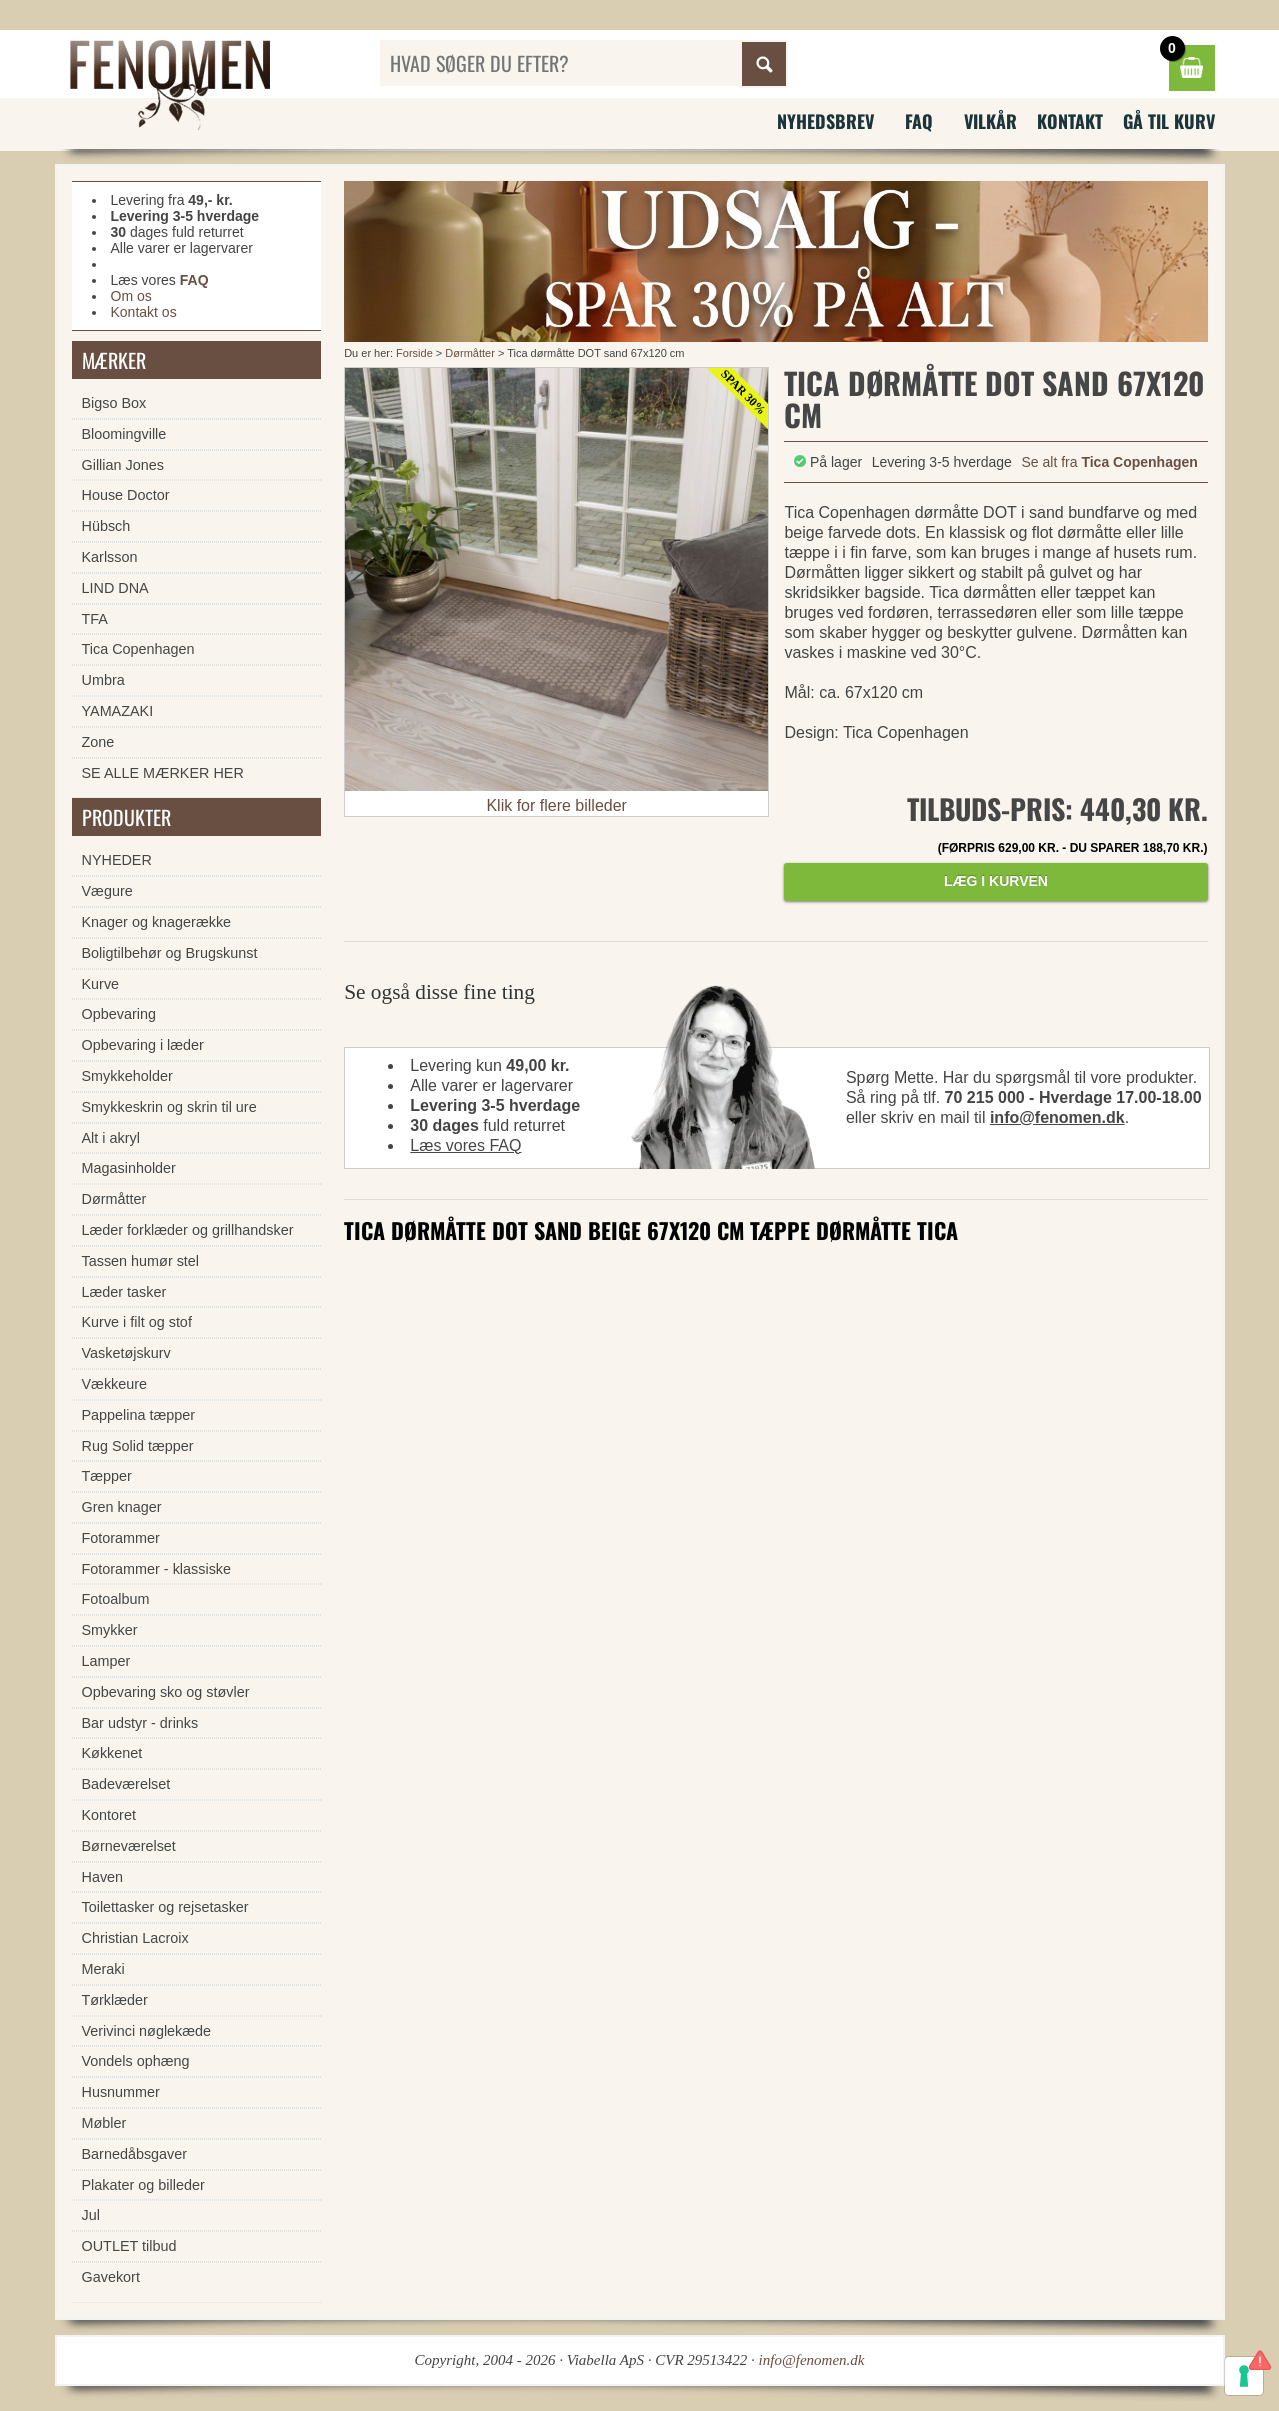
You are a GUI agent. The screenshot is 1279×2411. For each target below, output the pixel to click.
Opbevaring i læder (143, 1045)
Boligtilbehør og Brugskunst (170, 953)
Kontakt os (144, 312)
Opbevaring (119, 1014)
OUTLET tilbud (129, 2246)
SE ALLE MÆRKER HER (163, 773)
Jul (91, 2215)
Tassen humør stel (141, 1261)
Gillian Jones (123, 465)
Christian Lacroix (135, 1938)
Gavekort (111, 2277)
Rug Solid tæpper (138, 1446)
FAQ (919, 121)
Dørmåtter (470, 353)
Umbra (103, 680)
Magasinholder (129, 1168)
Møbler (104, 2123)
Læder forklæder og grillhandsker (188, 1230)
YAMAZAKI (118, 711)
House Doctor (126, 495)
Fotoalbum (116, 1599)
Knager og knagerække (157, 922)
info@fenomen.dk (1057, 1117)
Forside (414, 353)
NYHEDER (117, 860)
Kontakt (1070, 121)
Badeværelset (126, 1784)
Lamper (106, 1661)
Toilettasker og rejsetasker (165, 1907)
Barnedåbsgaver (135, 2154)
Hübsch (106, 526)
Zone (98, 742)
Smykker (110, 1630)
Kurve (101, 984)
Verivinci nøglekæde (147, 2031)
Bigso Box (114, 403)
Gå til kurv (1169, 121)
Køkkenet (112, 1753)
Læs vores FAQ (465, 1145)
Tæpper (107, 1476)
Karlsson (110, 557)
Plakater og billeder (143, 2185)
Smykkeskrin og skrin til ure (169, 1107)
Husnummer (121, 2092)
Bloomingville (124, 434)
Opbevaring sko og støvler (166, 1692)
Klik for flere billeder (556, 805)
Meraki (103, 1969)
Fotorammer (121, 1538)
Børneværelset (129, 1846)
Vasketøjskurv (126, 1353)
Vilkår (990, 121)
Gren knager (122, 1507)
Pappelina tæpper (139, 1415)
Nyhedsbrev (825, 121)
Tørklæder (115, 2000)
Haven (103, 1877)
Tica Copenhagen (138, 649)
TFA (95, 619)
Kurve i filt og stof (137, 1322)
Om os (131, 296)
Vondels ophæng (136, 2061)
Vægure (107, 891)
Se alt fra (1110, 462)
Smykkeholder (127, 1076)
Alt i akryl (111, 1138)
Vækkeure (115, 1384)
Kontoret (109, 1815)
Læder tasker (124, 1292)
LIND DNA (115, 588)
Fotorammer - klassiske (157, 1569)
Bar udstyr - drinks (140, 1723)
